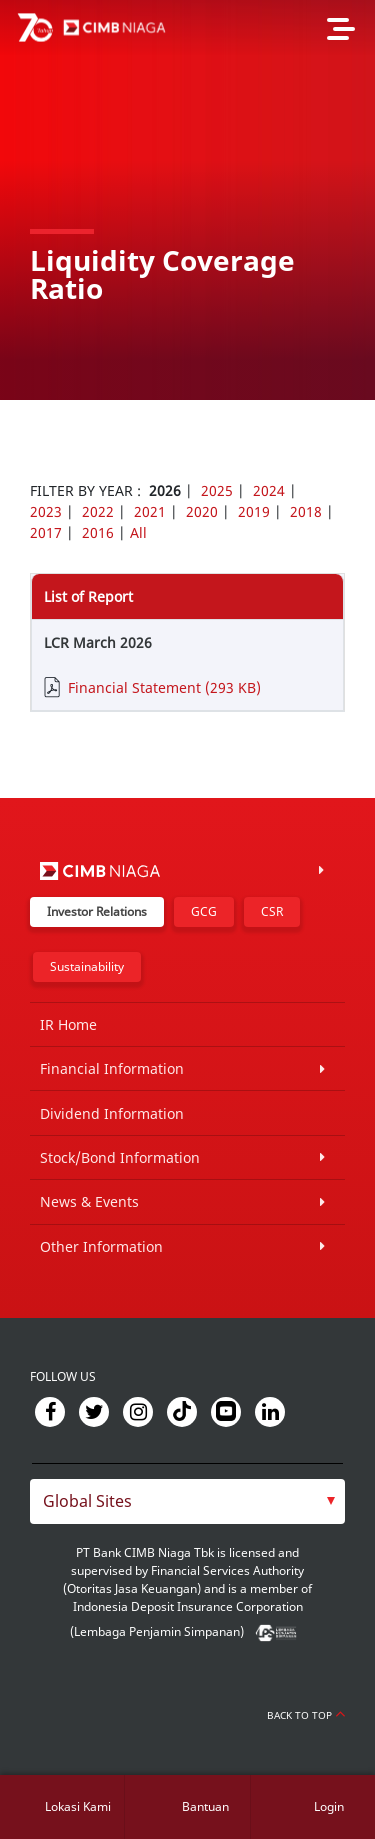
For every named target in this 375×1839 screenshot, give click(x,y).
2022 (98, 511)
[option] (187, 200)
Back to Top (306, 1715)
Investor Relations (97, 911)
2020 (202, 511)
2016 (98, 532)
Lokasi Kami (78, 1806)
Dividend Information (112, 1113)
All (138, 532)
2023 (46, 511)
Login (329, 1806)
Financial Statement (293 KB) (164, 687)
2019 (254, 511)
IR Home (68, 1024)
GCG (204, 911)
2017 (46, 532)
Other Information (101, 1246)
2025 (217, 490)
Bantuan (205, 1806)
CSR (272, 911)
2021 (150, 511)
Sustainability (87, 966)
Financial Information (112, 1068)
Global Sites (87, 1501)
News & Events (89, 1201)
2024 (269, 490)
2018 (306, 511)
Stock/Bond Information (120, 1157)
